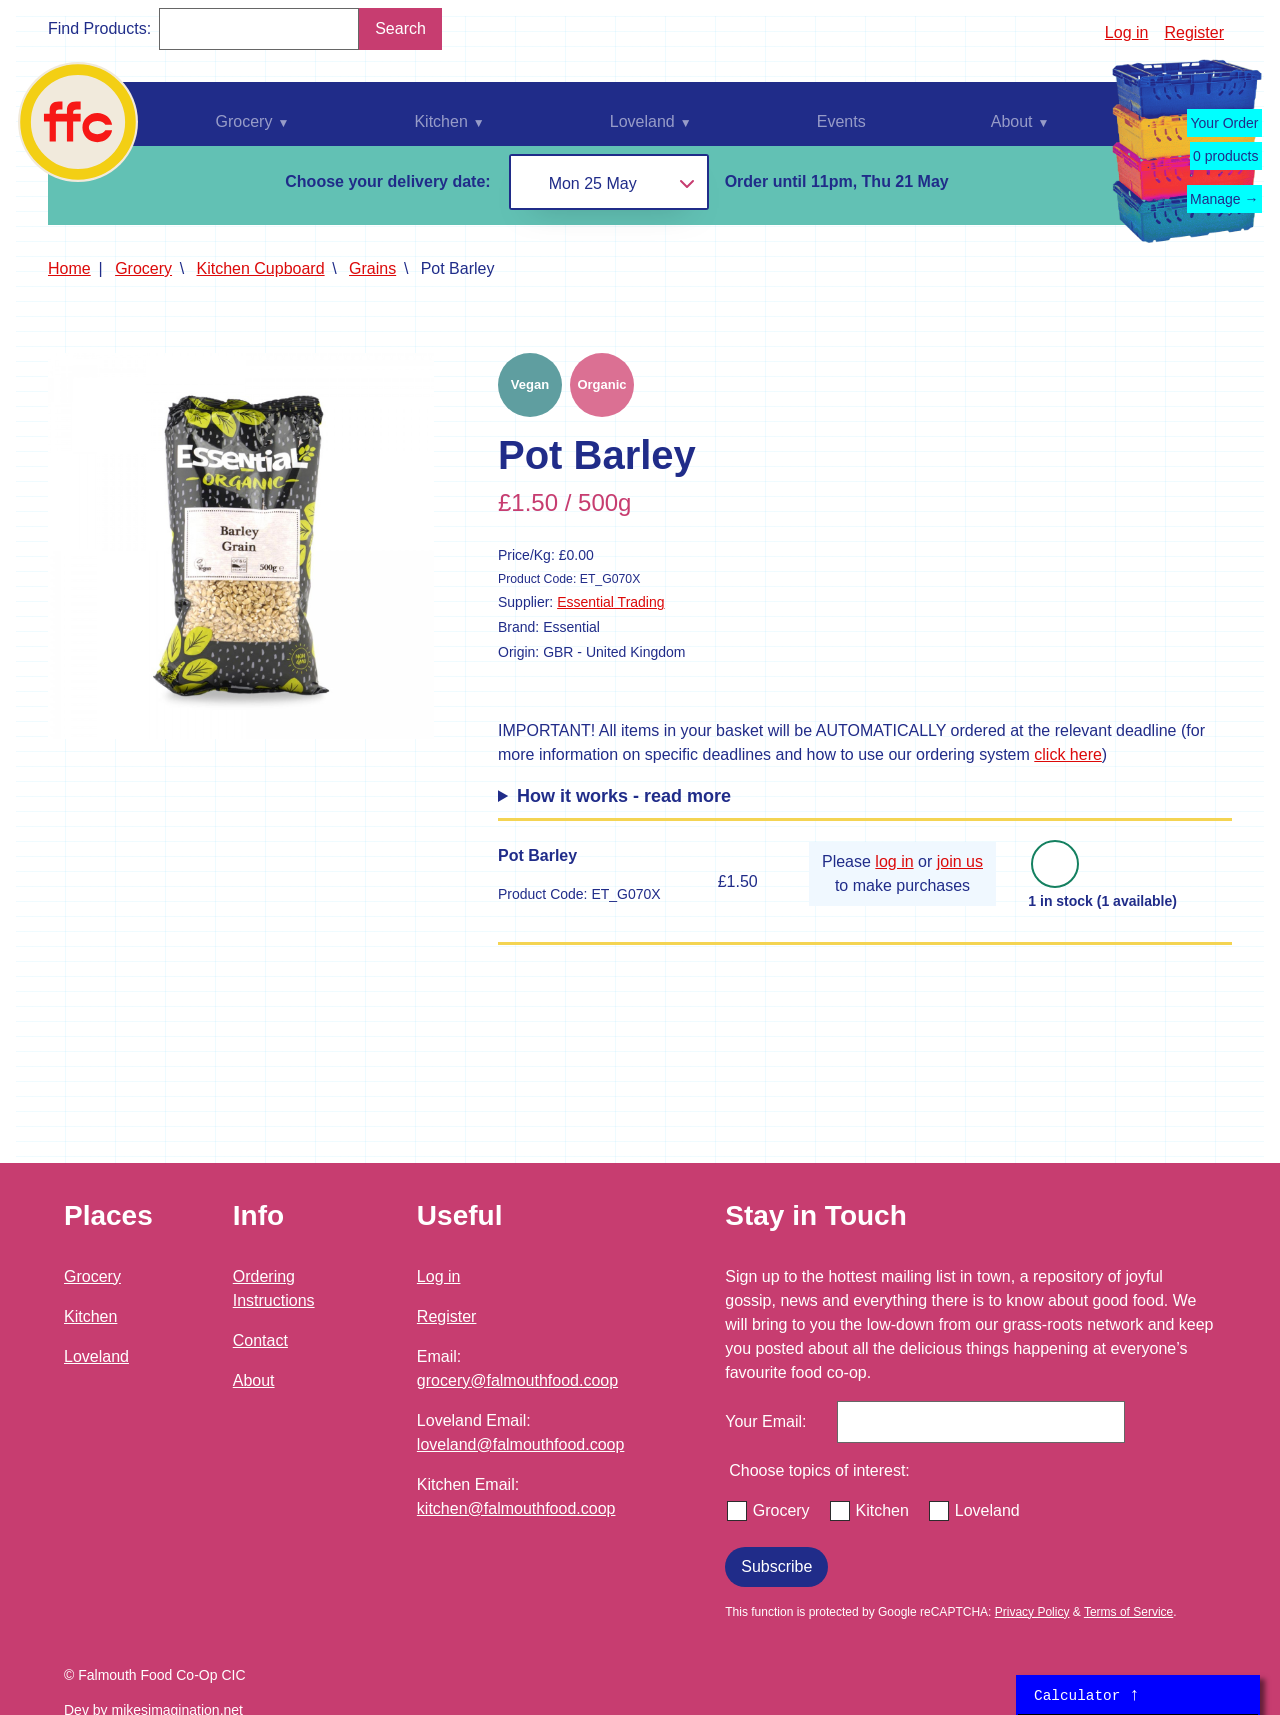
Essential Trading (610, 602)
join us (960, 861)
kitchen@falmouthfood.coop (516, 1508)
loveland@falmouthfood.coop (521, 1444)
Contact (260, 1340)
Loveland (96, 1356)
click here (1068, 754)
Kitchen (90, 1316)
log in (894, 861)
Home (69, 268)
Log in (1127, 32)
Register (1194, 32)
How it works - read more (624, 796)
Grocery (143, 268)
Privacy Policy (1032, 1612)
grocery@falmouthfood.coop (517, 1380)
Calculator (1087, 1695)
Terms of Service (1128, 1612)
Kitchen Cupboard (261, 268)
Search (400, 28)
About (254, 1380)
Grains (372, 268)
